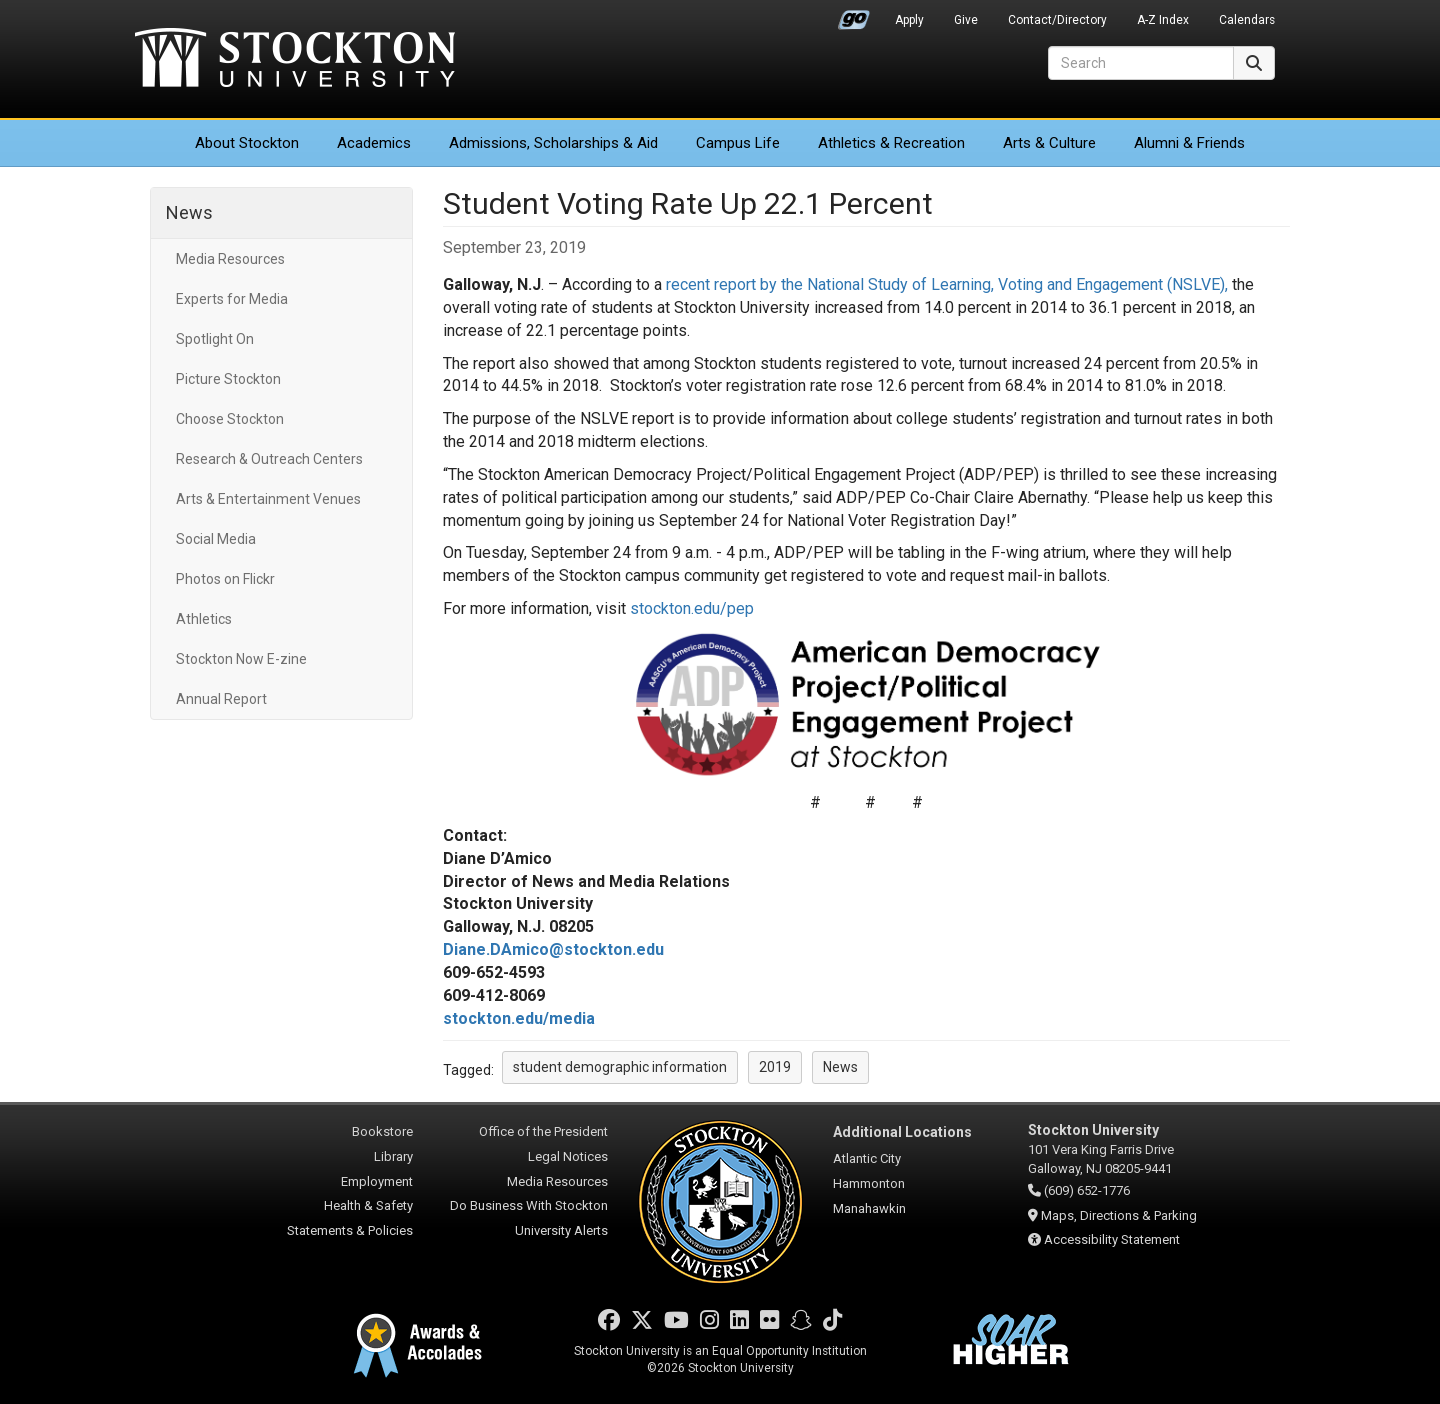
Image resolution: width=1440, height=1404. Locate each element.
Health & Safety (368, 1205)
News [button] (840, 1067)
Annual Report (221, 699)
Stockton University (295, 60)
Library (393, 1156)
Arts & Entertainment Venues (268, 499)
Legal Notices (568, 1156)
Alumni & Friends (1189, 143)
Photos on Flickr (225, 579)
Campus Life (738, 143)
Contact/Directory (1057, 20)
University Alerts (561, 1230)
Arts (1049, 143)
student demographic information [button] (620, 1067)
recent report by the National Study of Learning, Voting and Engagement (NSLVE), (947, 284)
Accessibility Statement (1112, 1239)
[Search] (1141, 63)
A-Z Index (1163, 20)
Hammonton (869, 1183)
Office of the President (543, 1131)
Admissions (553, 143)
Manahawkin (869, 1208)
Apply (909, 20)
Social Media (216, 539)
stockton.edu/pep (692, 608)
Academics (374, 143)
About (247, 143)
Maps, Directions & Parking (1119, 1215)
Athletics (891, 143)
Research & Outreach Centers (269, 459)
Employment (377, 1181)
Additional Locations (902, 1132)
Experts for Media (232, 299)
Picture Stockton (228, 379)
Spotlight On (215, 339)
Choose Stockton (230, 419)
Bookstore (382, 1131)
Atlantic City (867, 1158)
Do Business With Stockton (529, 1205)
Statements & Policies (350, 1230)
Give (966, 20)
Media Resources (230, 259)
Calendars (1247, 20)
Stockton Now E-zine (241, 659)
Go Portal (854, 15)
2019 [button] (775, 1067)
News (189, 212)
